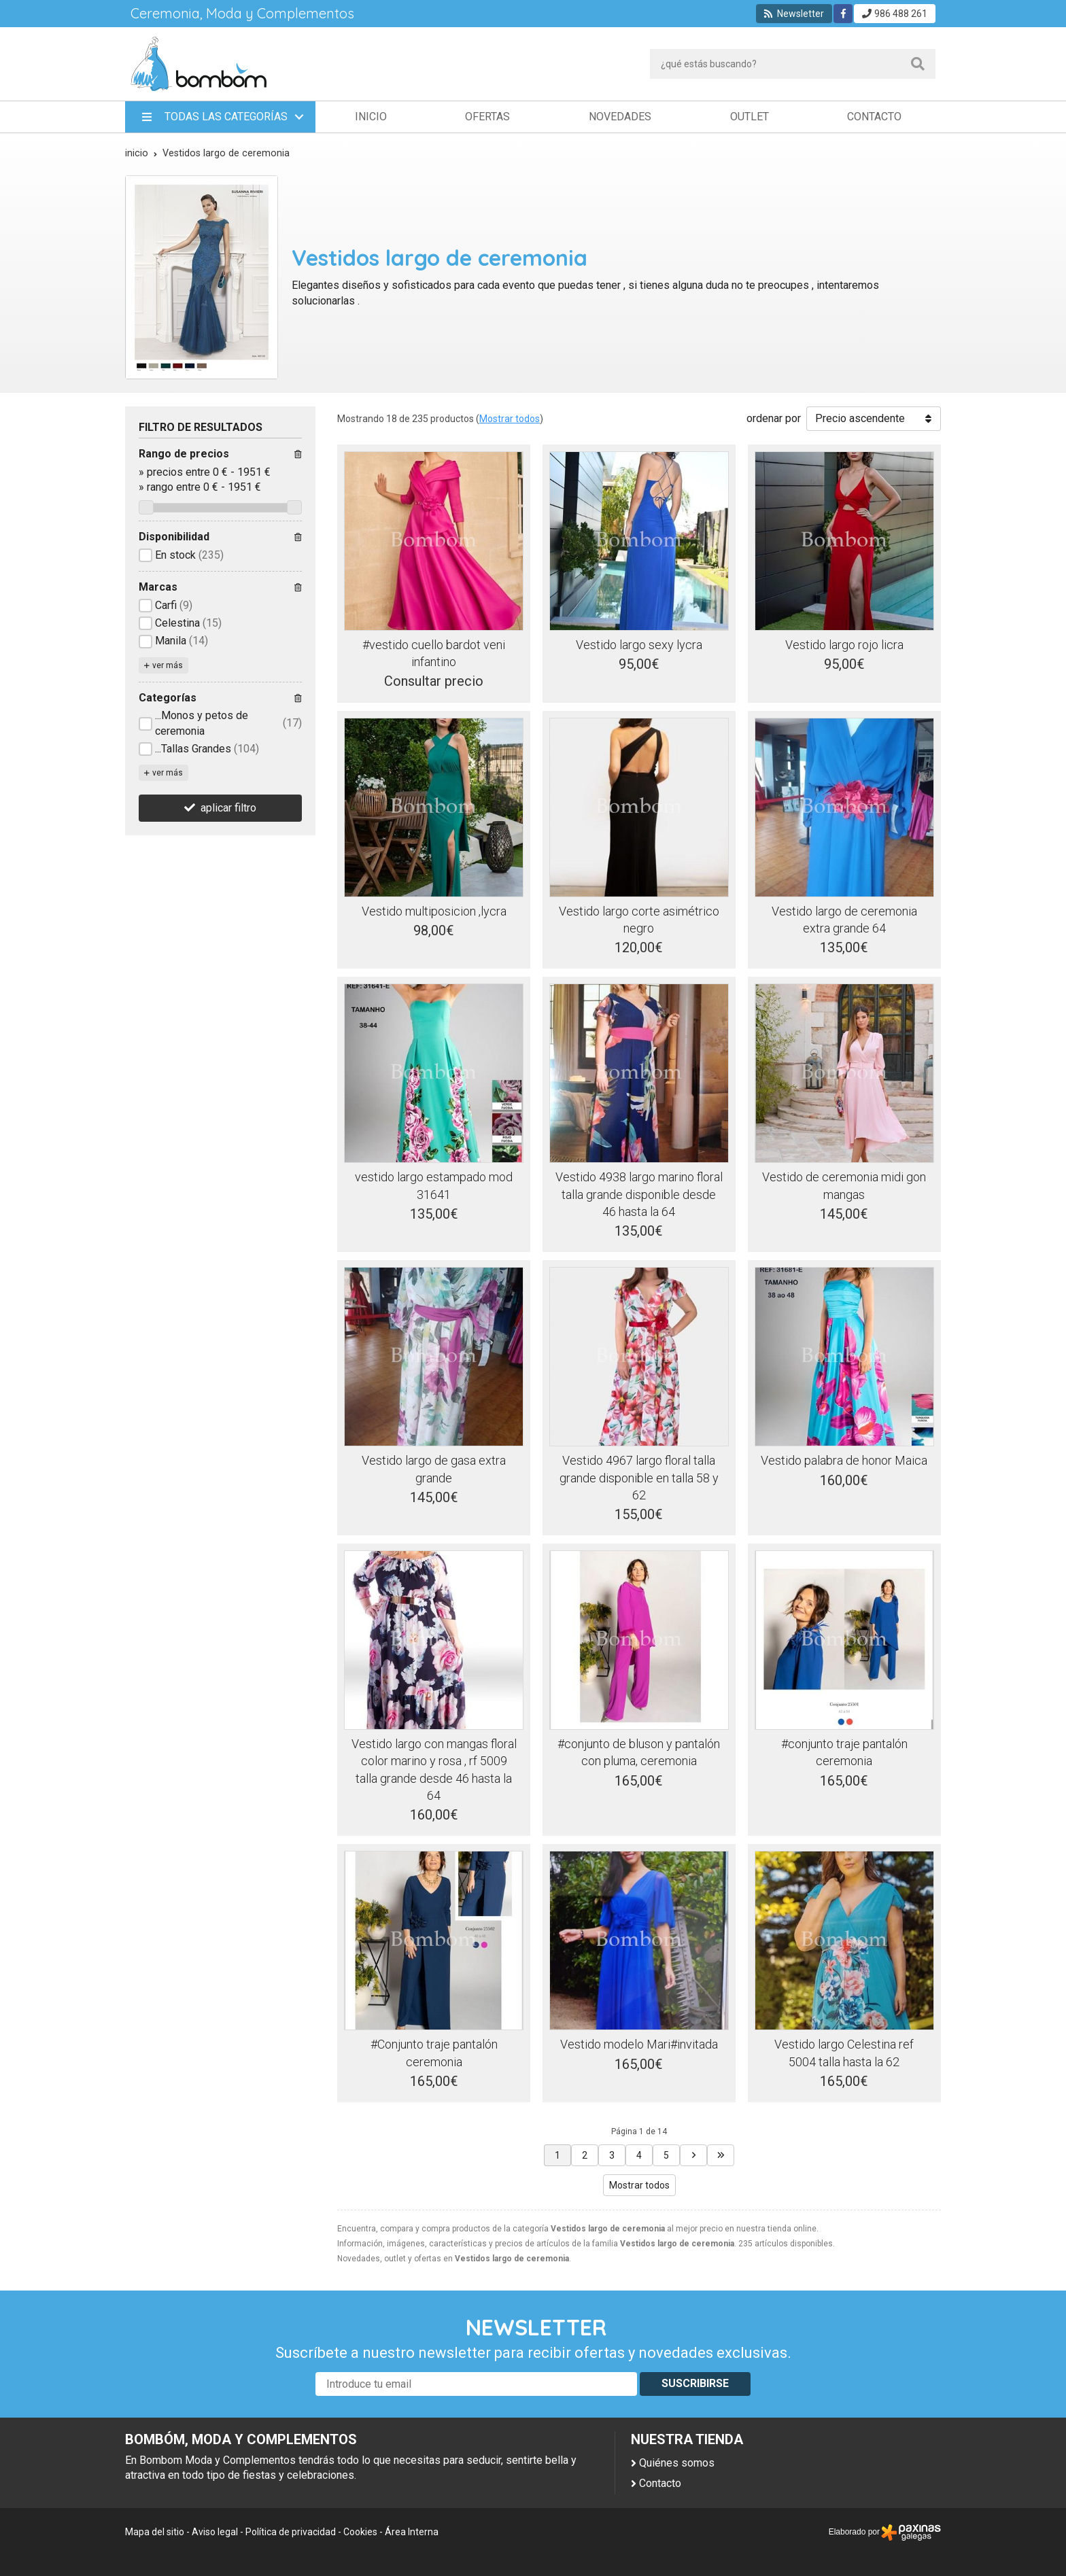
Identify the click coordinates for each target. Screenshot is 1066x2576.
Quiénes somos (677, 2462)
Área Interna (412, 2531)
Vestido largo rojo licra (844, 645)
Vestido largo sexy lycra (639, 645)
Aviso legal (215, 2531)
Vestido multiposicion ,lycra (434, 911)
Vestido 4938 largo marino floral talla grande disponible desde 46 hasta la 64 (639, 1194)
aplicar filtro (228, 807)
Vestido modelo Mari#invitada (639, 2044)
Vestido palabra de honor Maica (844, 1460)
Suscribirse (695, 2383)
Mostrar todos (509, 418)
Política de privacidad (290, 2531)
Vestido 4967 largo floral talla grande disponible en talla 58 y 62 (639, 1477)
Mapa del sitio (154, 2531)
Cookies (360, 2531)
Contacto (660, 2483)
